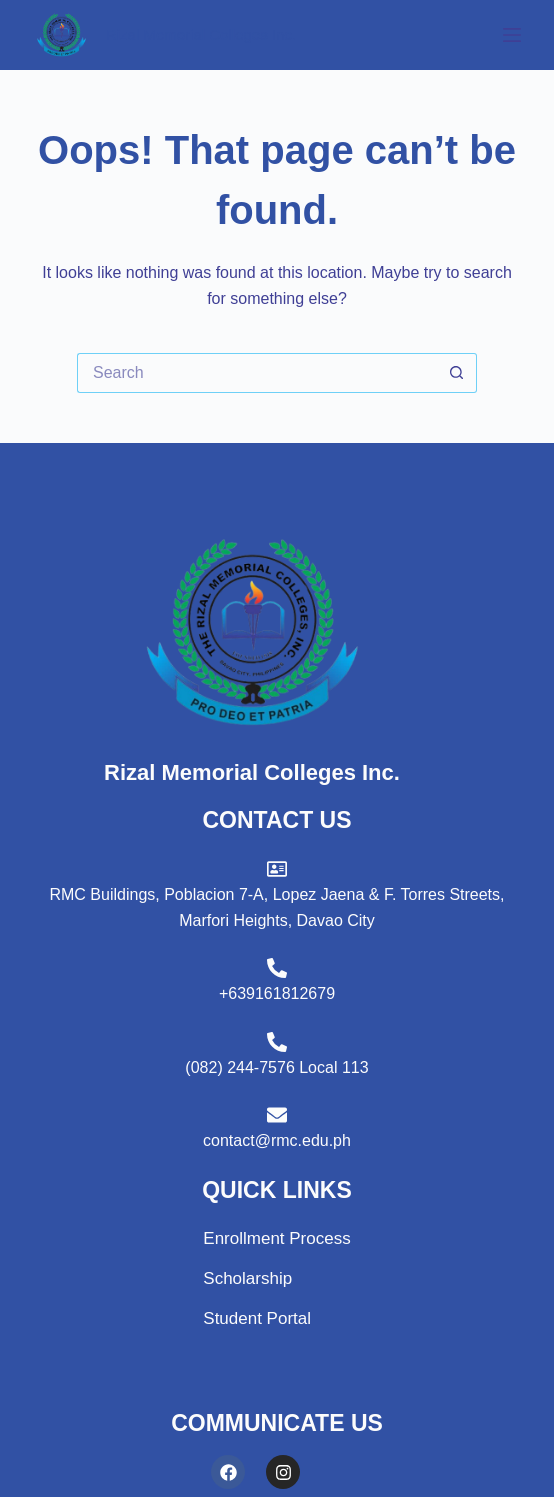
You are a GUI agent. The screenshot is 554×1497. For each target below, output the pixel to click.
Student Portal (257, 1318)
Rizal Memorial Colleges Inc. (201, 34)
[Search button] (457, 373)
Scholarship (247, 1278)
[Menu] (512, 35)
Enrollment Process (276, 1238)
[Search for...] (257, 373)
